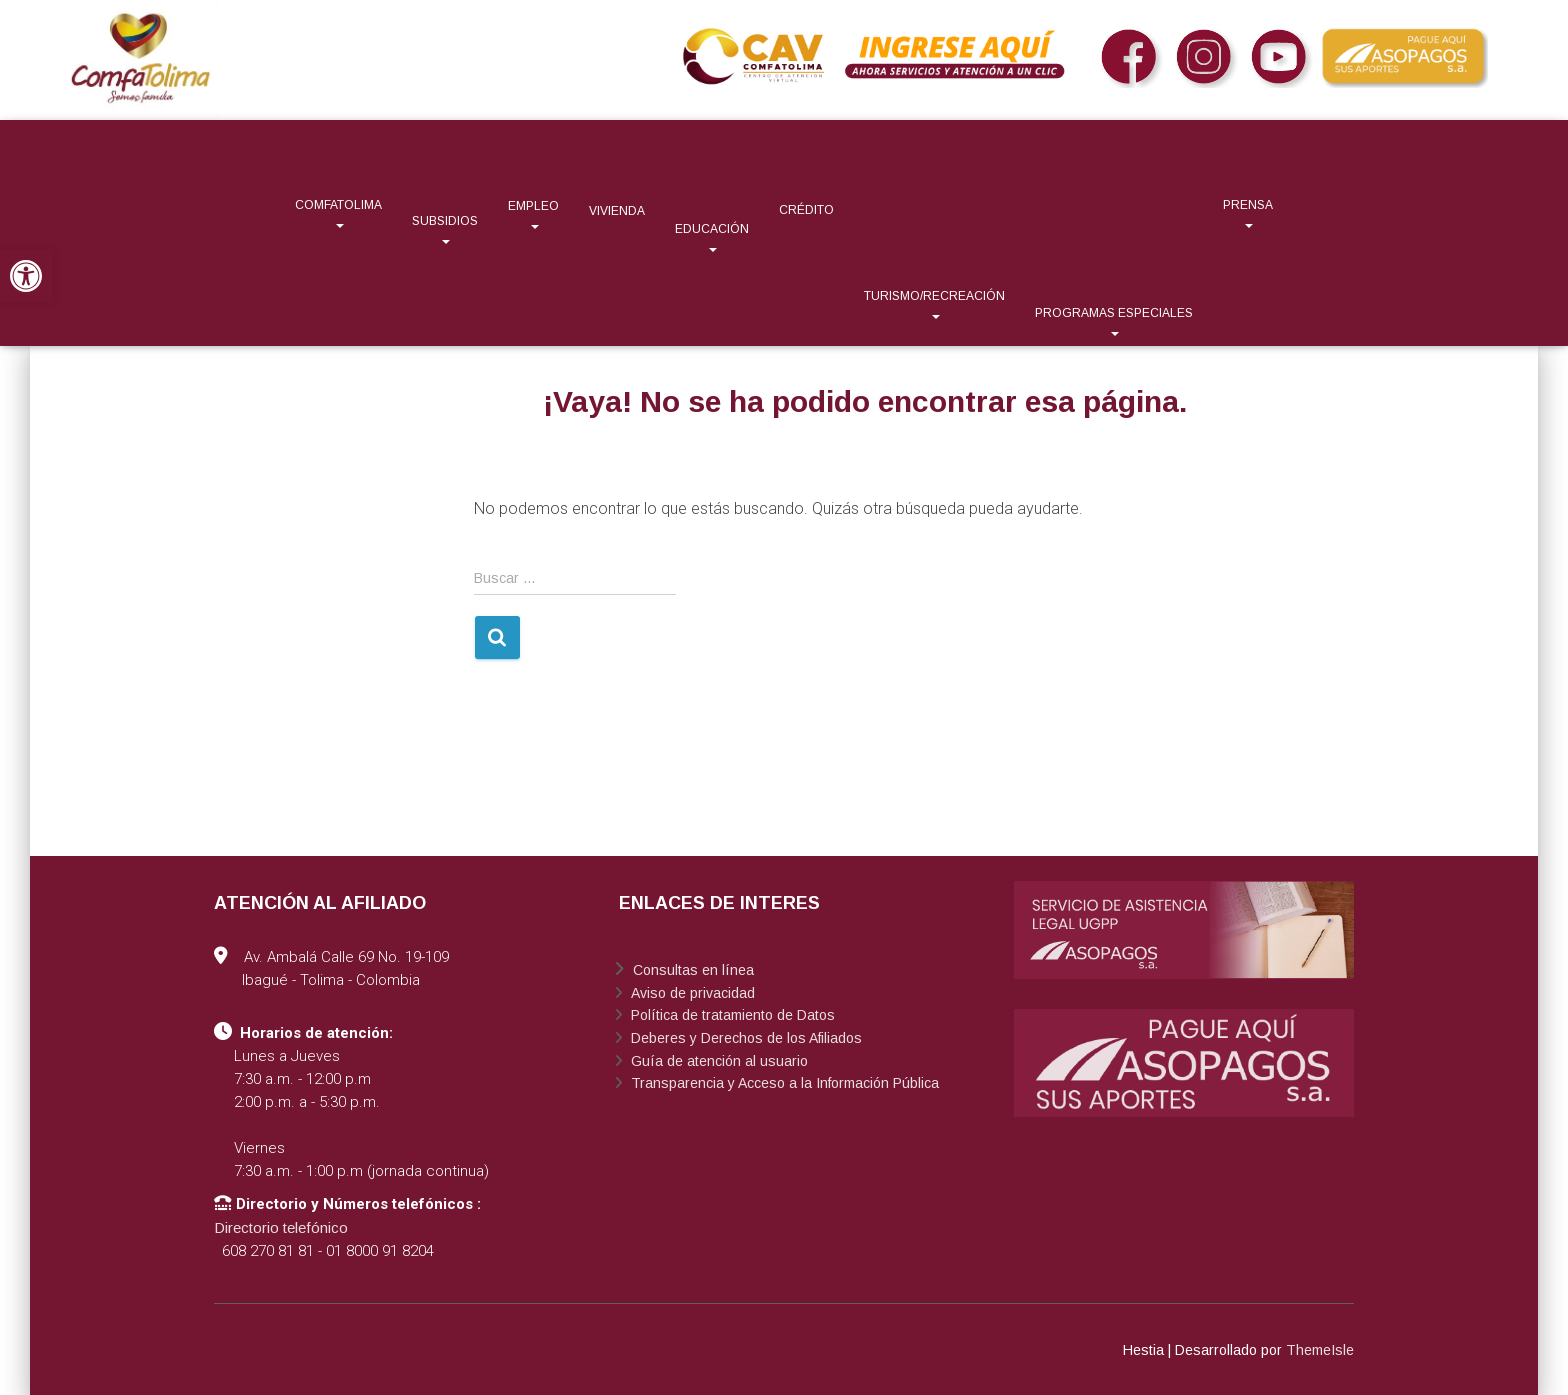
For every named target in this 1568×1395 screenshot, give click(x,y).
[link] (26, 276)
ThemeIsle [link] (1320, 1350)
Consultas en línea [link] (691, 970)
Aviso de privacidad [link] (691, 993)
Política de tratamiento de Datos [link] (731, 1015)
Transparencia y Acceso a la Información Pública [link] (783, 1083)
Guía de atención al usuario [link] (717, 1061)
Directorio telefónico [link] (281, 1227)
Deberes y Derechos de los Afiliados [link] (744, 1038)
